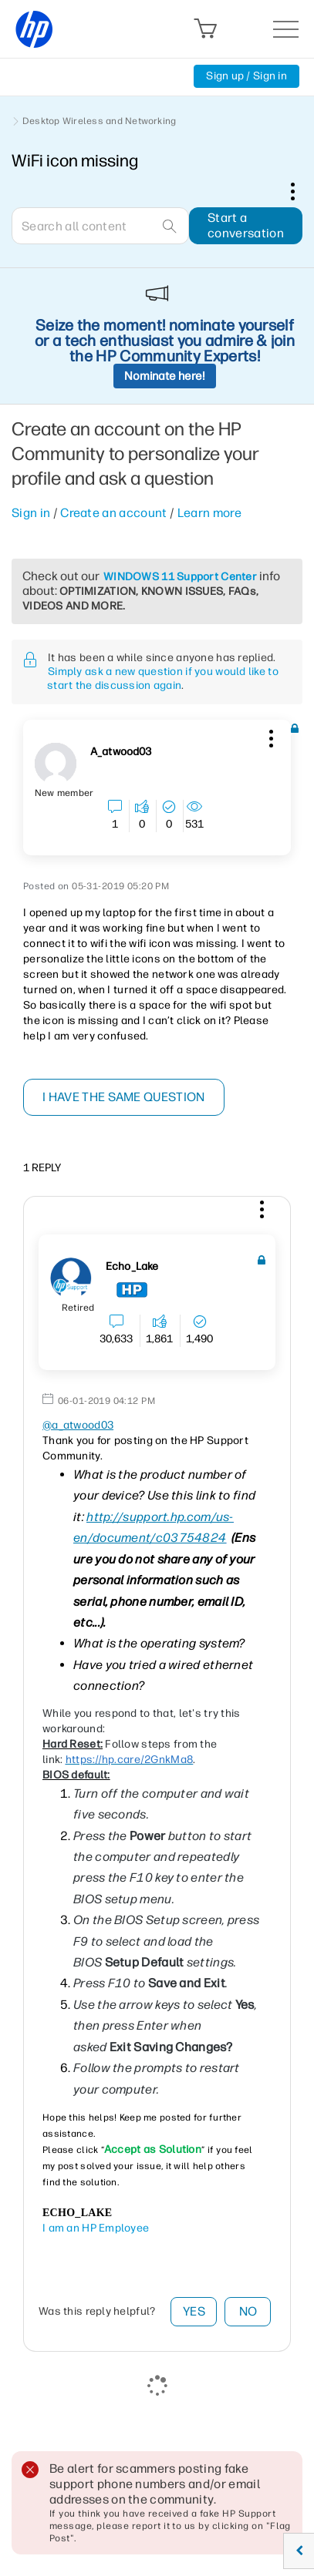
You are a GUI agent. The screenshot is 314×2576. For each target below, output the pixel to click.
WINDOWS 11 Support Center (180, 576)
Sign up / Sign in (246, 75)
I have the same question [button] (123, 1097)
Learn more (209, 512)
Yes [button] (194, 2311)
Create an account (113, 512)
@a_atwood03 (77, 1425)
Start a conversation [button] (246, 225)
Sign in (31, 512)
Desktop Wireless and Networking (99, 121)
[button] (269, 736)
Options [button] (301, 191)
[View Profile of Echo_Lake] (132, 1267)
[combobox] (100, 225)
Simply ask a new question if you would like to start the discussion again (163, 678)
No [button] (248, 2311)
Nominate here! (164, 376)
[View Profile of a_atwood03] (120, 752)
